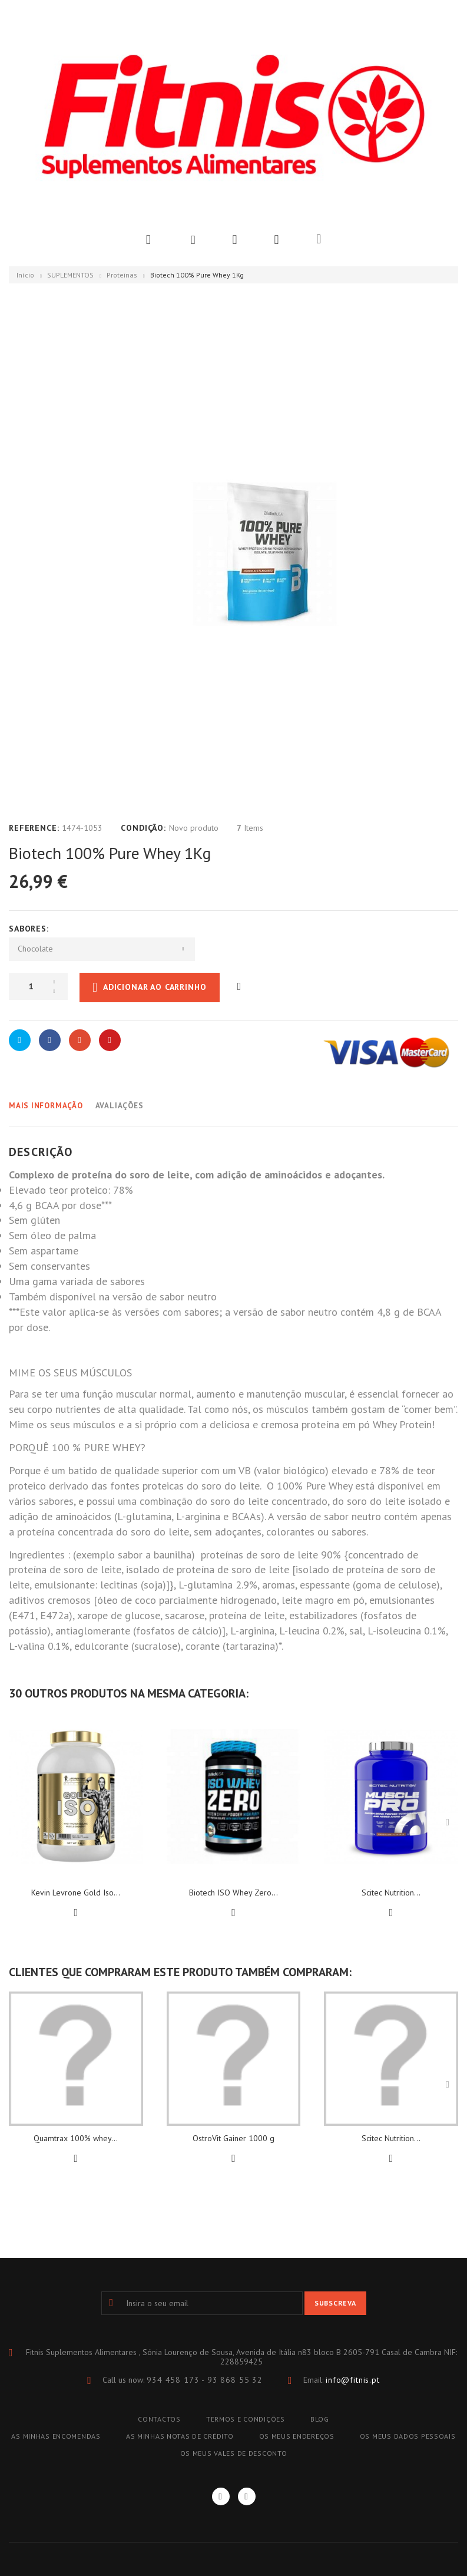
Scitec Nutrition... (391, 1892)
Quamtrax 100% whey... (76, 2138)
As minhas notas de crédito (180, 2436)
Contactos (159, 2419)
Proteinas (122, 274)
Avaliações (119, 1106)
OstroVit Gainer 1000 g (233, 2138)
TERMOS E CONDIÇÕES (245, 2419)
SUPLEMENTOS (70, 274)
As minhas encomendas (55, 2436)
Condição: (143, 828)
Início (25, 274)
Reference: (34, 828)
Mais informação (46, 1106)
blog (319, 2419)
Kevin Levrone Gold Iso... (75, 1892)
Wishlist (234, 240)
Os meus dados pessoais (408, 2436)
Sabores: (30, 928)
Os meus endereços (296, 2436)
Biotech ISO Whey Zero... (233, 1892)
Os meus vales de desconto (233, 2453)
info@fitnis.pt (353, 2379)
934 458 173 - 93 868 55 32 (205, 2379)
